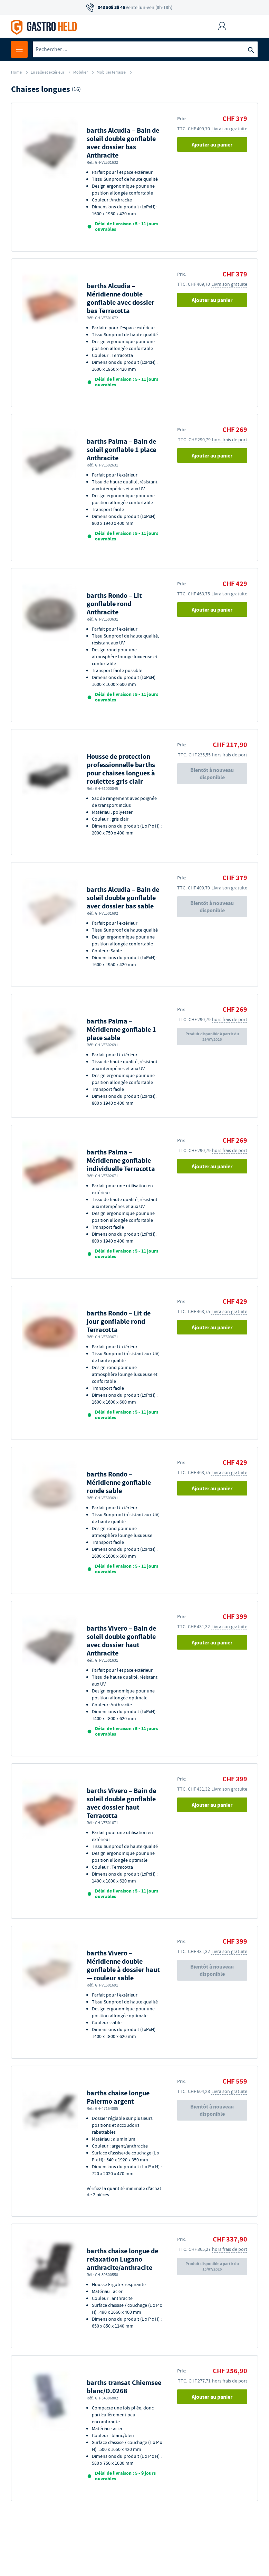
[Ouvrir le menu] (19, 49)
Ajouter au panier (212, 144)
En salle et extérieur (48, 72)
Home (16, 72)
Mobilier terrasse (111, 72)
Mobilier (80, 72)
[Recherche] (250, 49)
